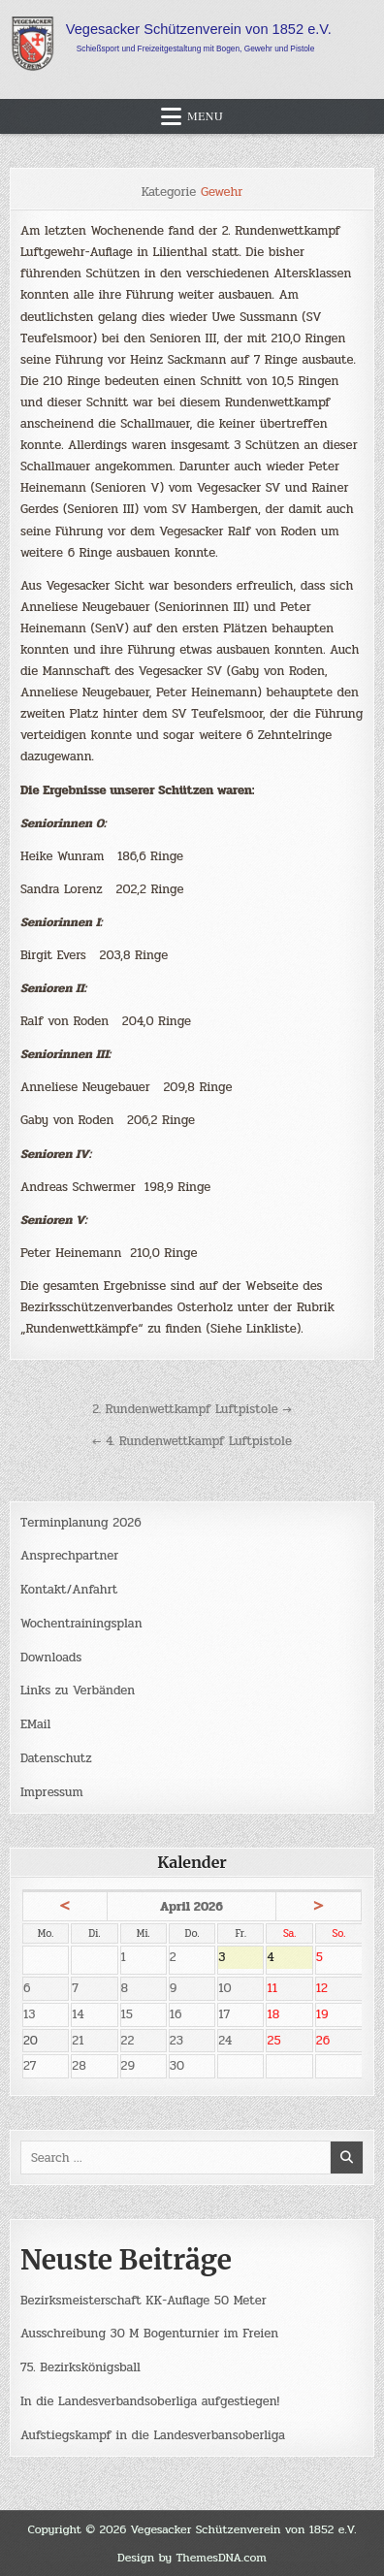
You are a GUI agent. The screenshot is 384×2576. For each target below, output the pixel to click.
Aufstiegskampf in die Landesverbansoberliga (152, 2435)
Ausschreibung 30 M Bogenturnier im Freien (149, 2333)
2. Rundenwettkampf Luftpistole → (192, 1409)
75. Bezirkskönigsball (80, 2367)
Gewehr (221, 192)
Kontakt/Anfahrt (68, 1589)
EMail (35, 1724)
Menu (205, 116)
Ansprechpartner (69, 1555)
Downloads (50, 1657)
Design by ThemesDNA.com (192, 2557)
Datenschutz (56, 1758)
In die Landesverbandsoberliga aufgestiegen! (149, 2401)
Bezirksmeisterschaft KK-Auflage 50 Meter (143, 2300)
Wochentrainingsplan (81, 1623)
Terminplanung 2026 (81, 1522)
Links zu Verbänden (77, 1690)
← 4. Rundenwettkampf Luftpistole (192, 1441)
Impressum (51, 1792)
